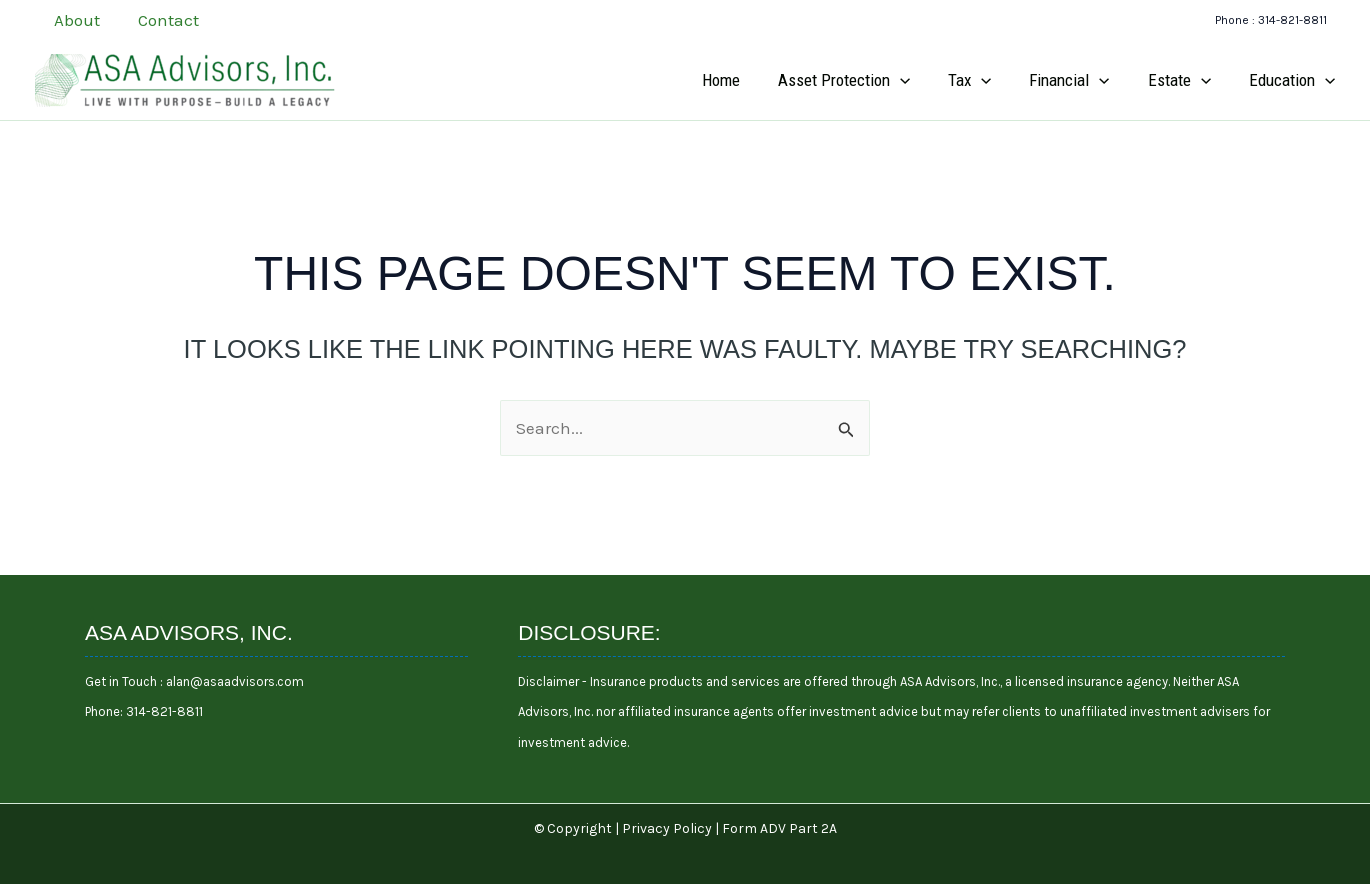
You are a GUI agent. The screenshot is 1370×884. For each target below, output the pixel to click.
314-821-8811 (164, 711)
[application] (916, 80)
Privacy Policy (667, 828)
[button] (1271, 20)
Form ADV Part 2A (779, 828)
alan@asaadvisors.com (233, 681)
